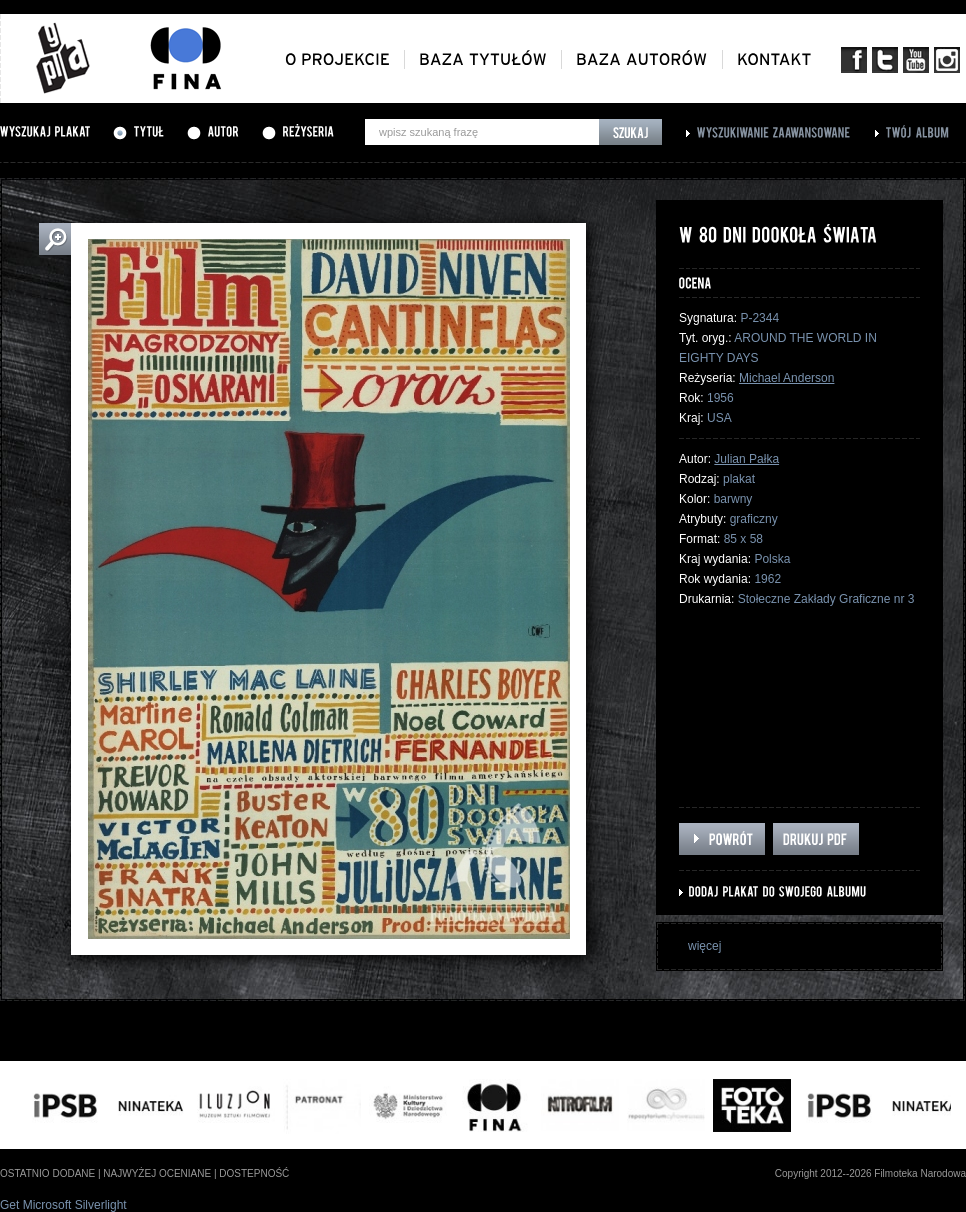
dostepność (254, 1173)
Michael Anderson (786, 378)
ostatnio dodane (47, 1173)
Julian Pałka (746, 459)
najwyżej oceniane (157, 1173)
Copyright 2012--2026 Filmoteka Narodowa (870, 1173)
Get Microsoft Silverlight (63, 1205)
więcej (704, 946)
